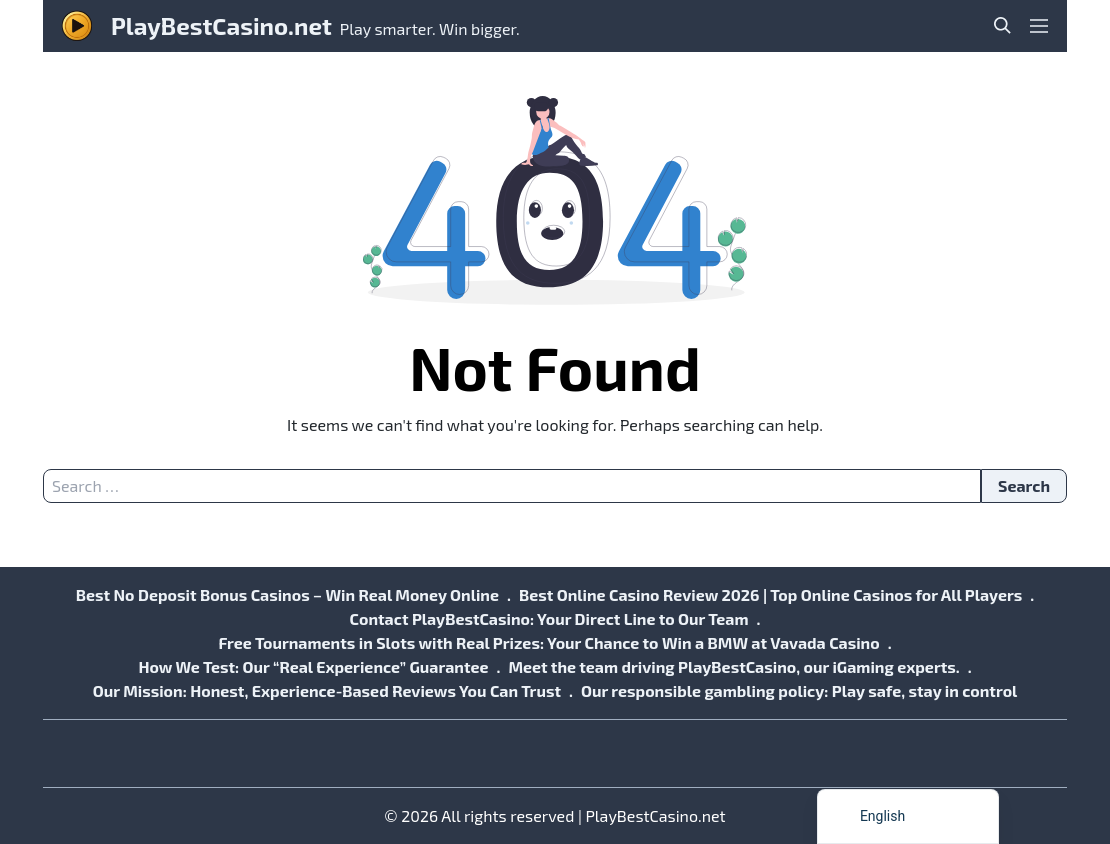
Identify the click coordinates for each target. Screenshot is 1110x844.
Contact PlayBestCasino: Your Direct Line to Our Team (549, 618)
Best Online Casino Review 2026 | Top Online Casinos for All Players (770, 594)
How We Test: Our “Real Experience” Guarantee (313, 666)
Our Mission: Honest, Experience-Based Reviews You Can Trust (327, 690)
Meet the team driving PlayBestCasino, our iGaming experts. (733, 666)
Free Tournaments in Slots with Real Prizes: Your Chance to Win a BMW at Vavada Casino (548, 642)
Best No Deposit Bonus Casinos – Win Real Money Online (287, 594)
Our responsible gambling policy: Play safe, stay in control (799, 690)
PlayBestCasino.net (221, 25)
